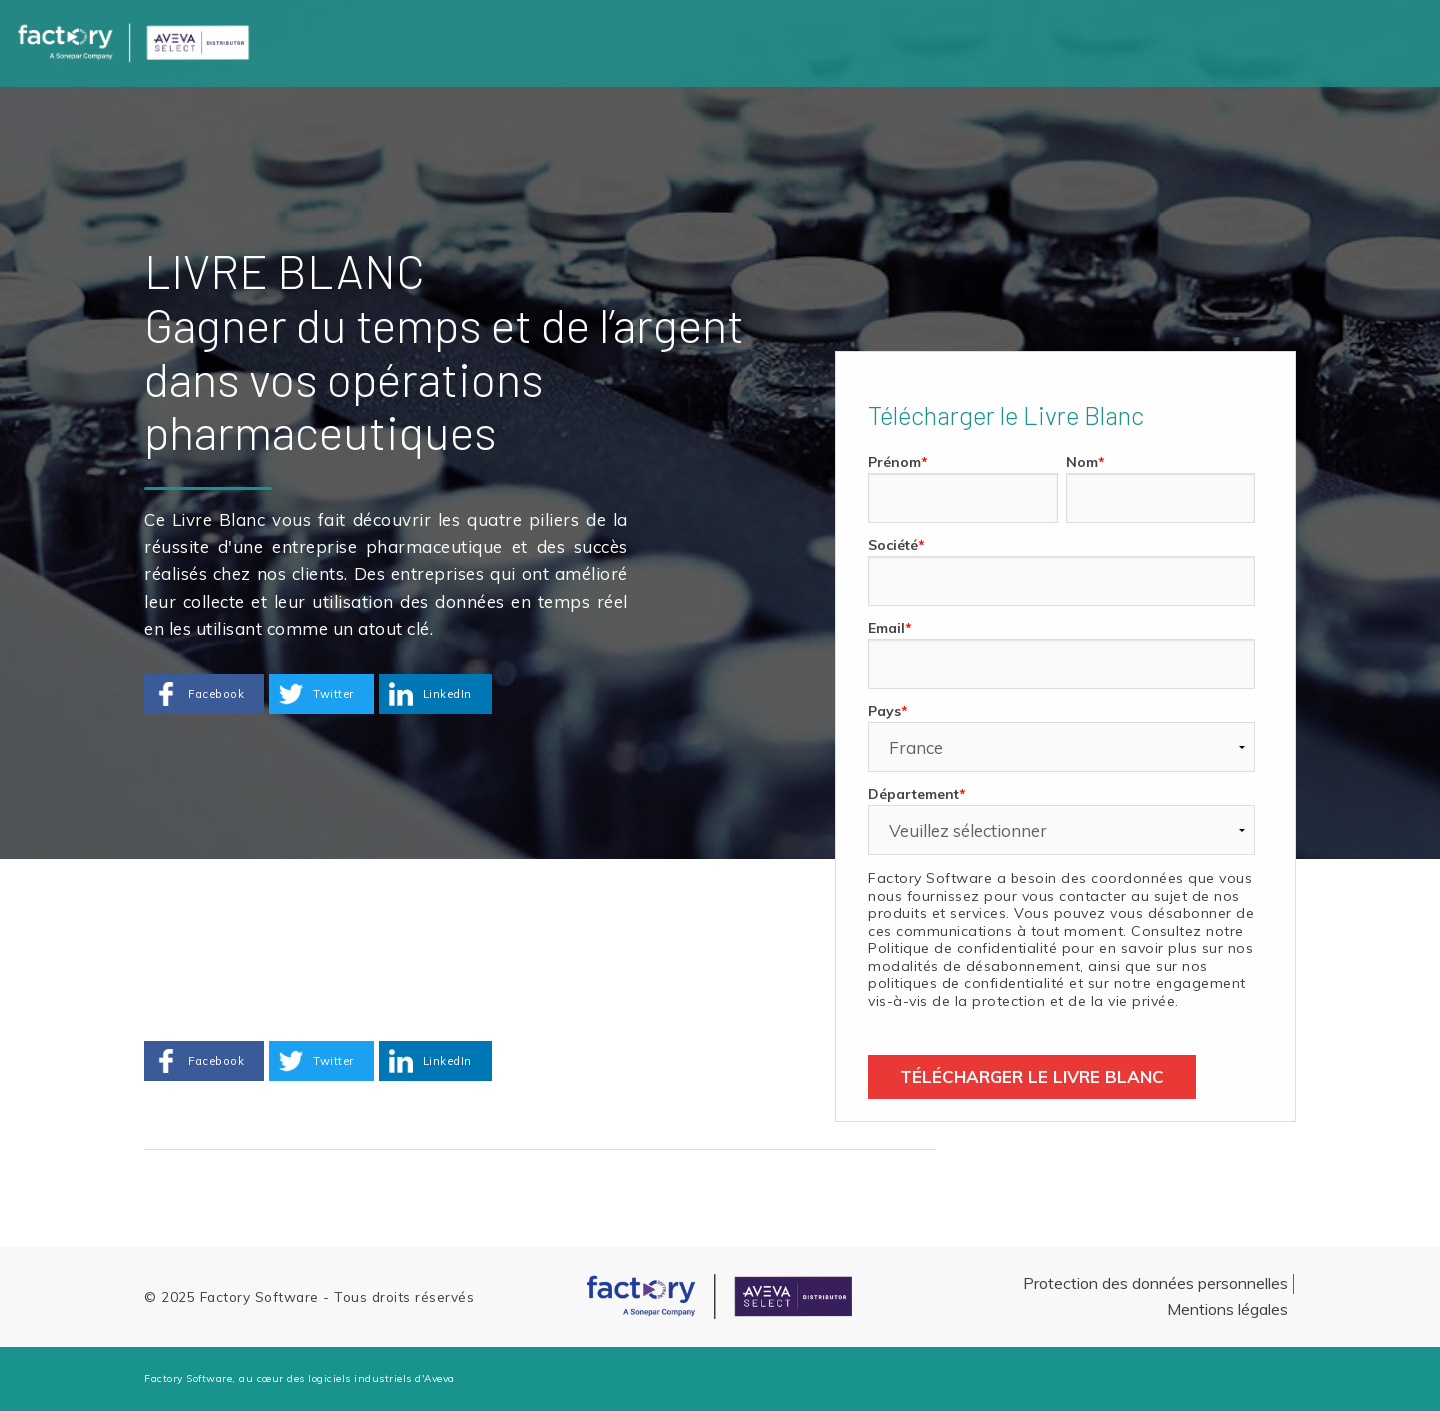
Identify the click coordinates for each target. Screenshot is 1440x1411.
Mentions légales (1227, 1309)
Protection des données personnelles (1155, 1283)
